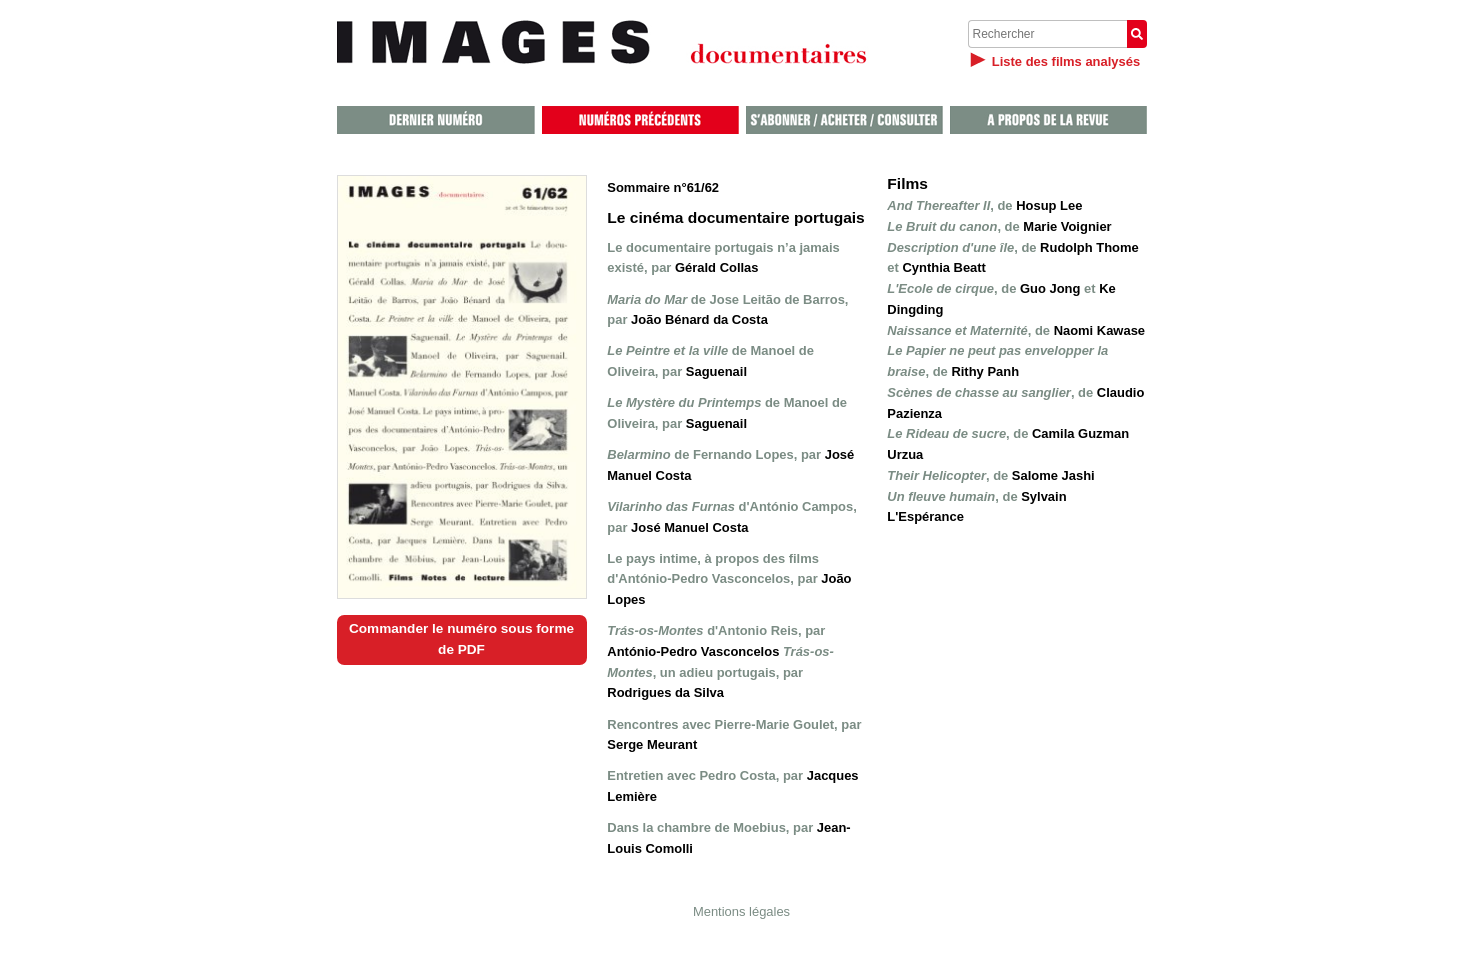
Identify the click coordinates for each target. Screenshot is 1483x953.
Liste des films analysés (1066, 61)
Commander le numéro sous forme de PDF (461, 639)
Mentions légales (741, 911)
